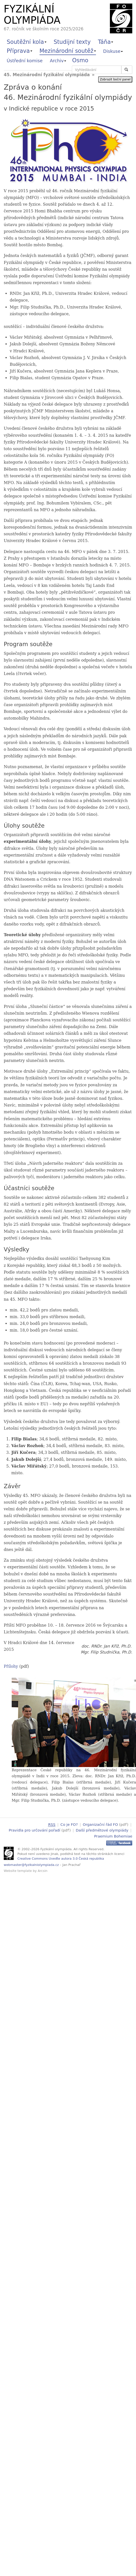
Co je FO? (69, 1824)
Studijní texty (72, 42)
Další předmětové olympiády (102, 1830)
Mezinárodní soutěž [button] (68, 51)
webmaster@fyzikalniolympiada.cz (31, 1864)
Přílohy (11, 1666)
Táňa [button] (105, 42)
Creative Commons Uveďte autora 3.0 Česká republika (60, 1858)
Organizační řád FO (100, 1824)
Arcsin (42, 1870)
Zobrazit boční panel (115, 79)
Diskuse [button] (113, 51)
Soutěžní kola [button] (26, 42)
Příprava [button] (19, 51)
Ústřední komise (25, 60)
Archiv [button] (58, 60)
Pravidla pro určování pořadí (34, 1830)
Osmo (80, 60)
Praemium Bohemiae (113, 1835)
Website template (18, 1870)
